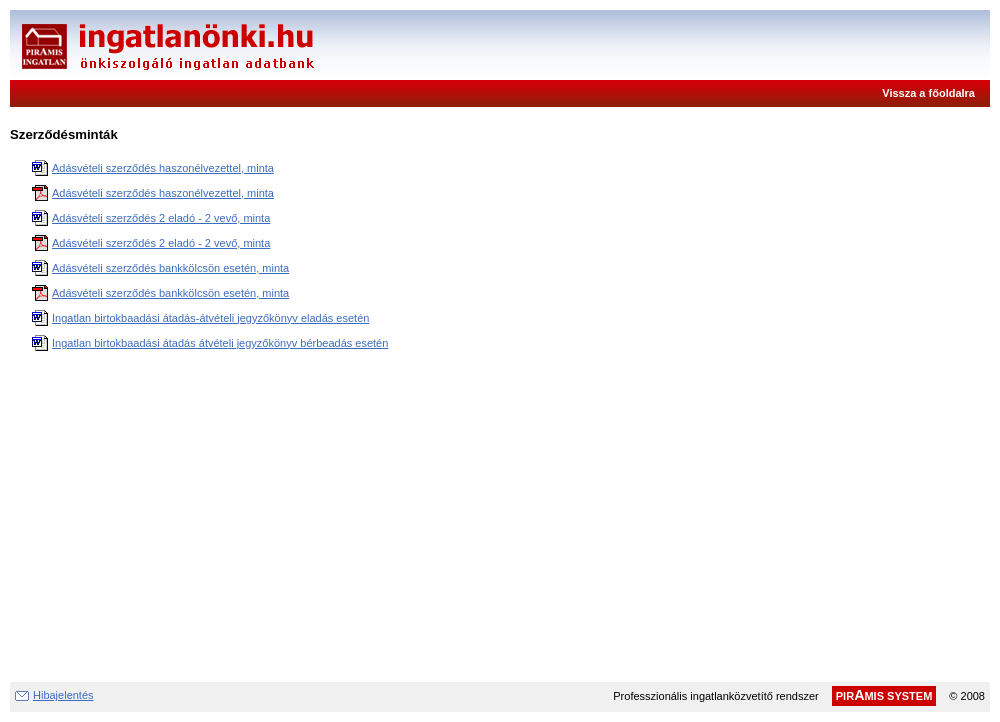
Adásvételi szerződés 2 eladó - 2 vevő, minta (161, 218)
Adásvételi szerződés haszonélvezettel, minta (163, 168)
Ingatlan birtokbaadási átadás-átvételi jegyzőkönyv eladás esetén (210, 318)
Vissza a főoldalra (928, 93)
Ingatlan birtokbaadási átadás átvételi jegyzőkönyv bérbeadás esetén (220, 343)
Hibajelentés (63, 695)
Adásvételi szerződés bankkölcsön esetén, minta (170, 268)
